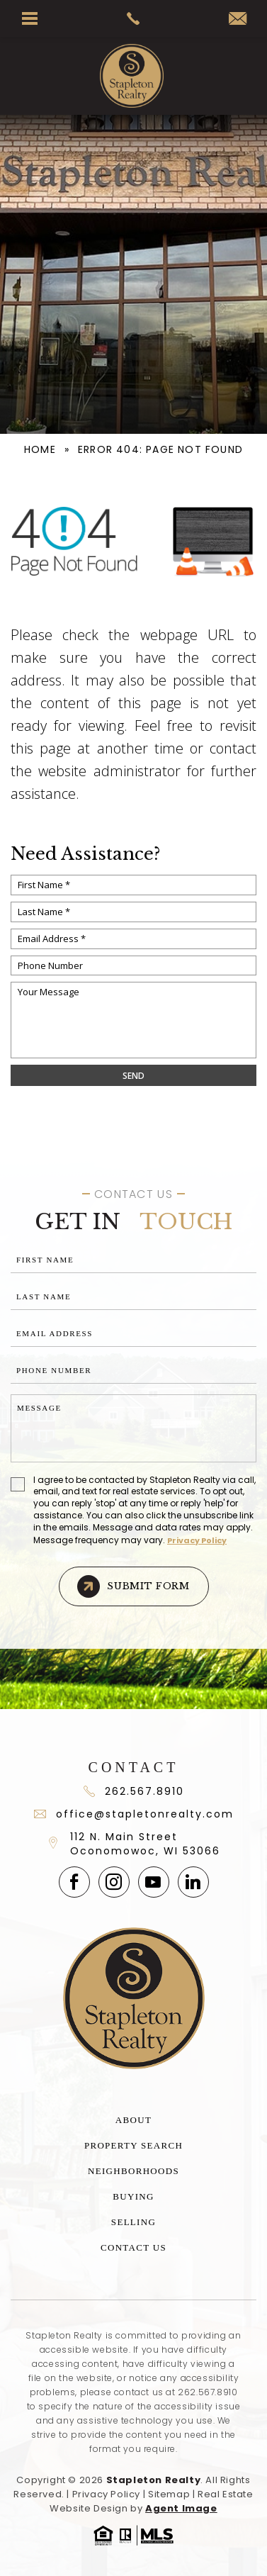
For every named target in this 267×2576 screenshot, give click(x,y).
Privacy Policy (197, 1540)
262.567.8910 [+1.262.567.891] (134, 1791)
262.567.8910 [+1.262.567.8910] (207, 2392)
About (133, 2120)
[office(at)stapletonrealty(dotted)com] (237, 19)
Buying (133, 2196)
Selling (133, 2222)
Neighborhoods (133, 2171)
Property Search (133, 2145)
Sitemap (169, 2494)
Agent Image (181, 2508)
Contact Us (133, 2247)
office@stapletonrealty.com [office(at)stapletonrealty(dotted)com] (134, 1814)
